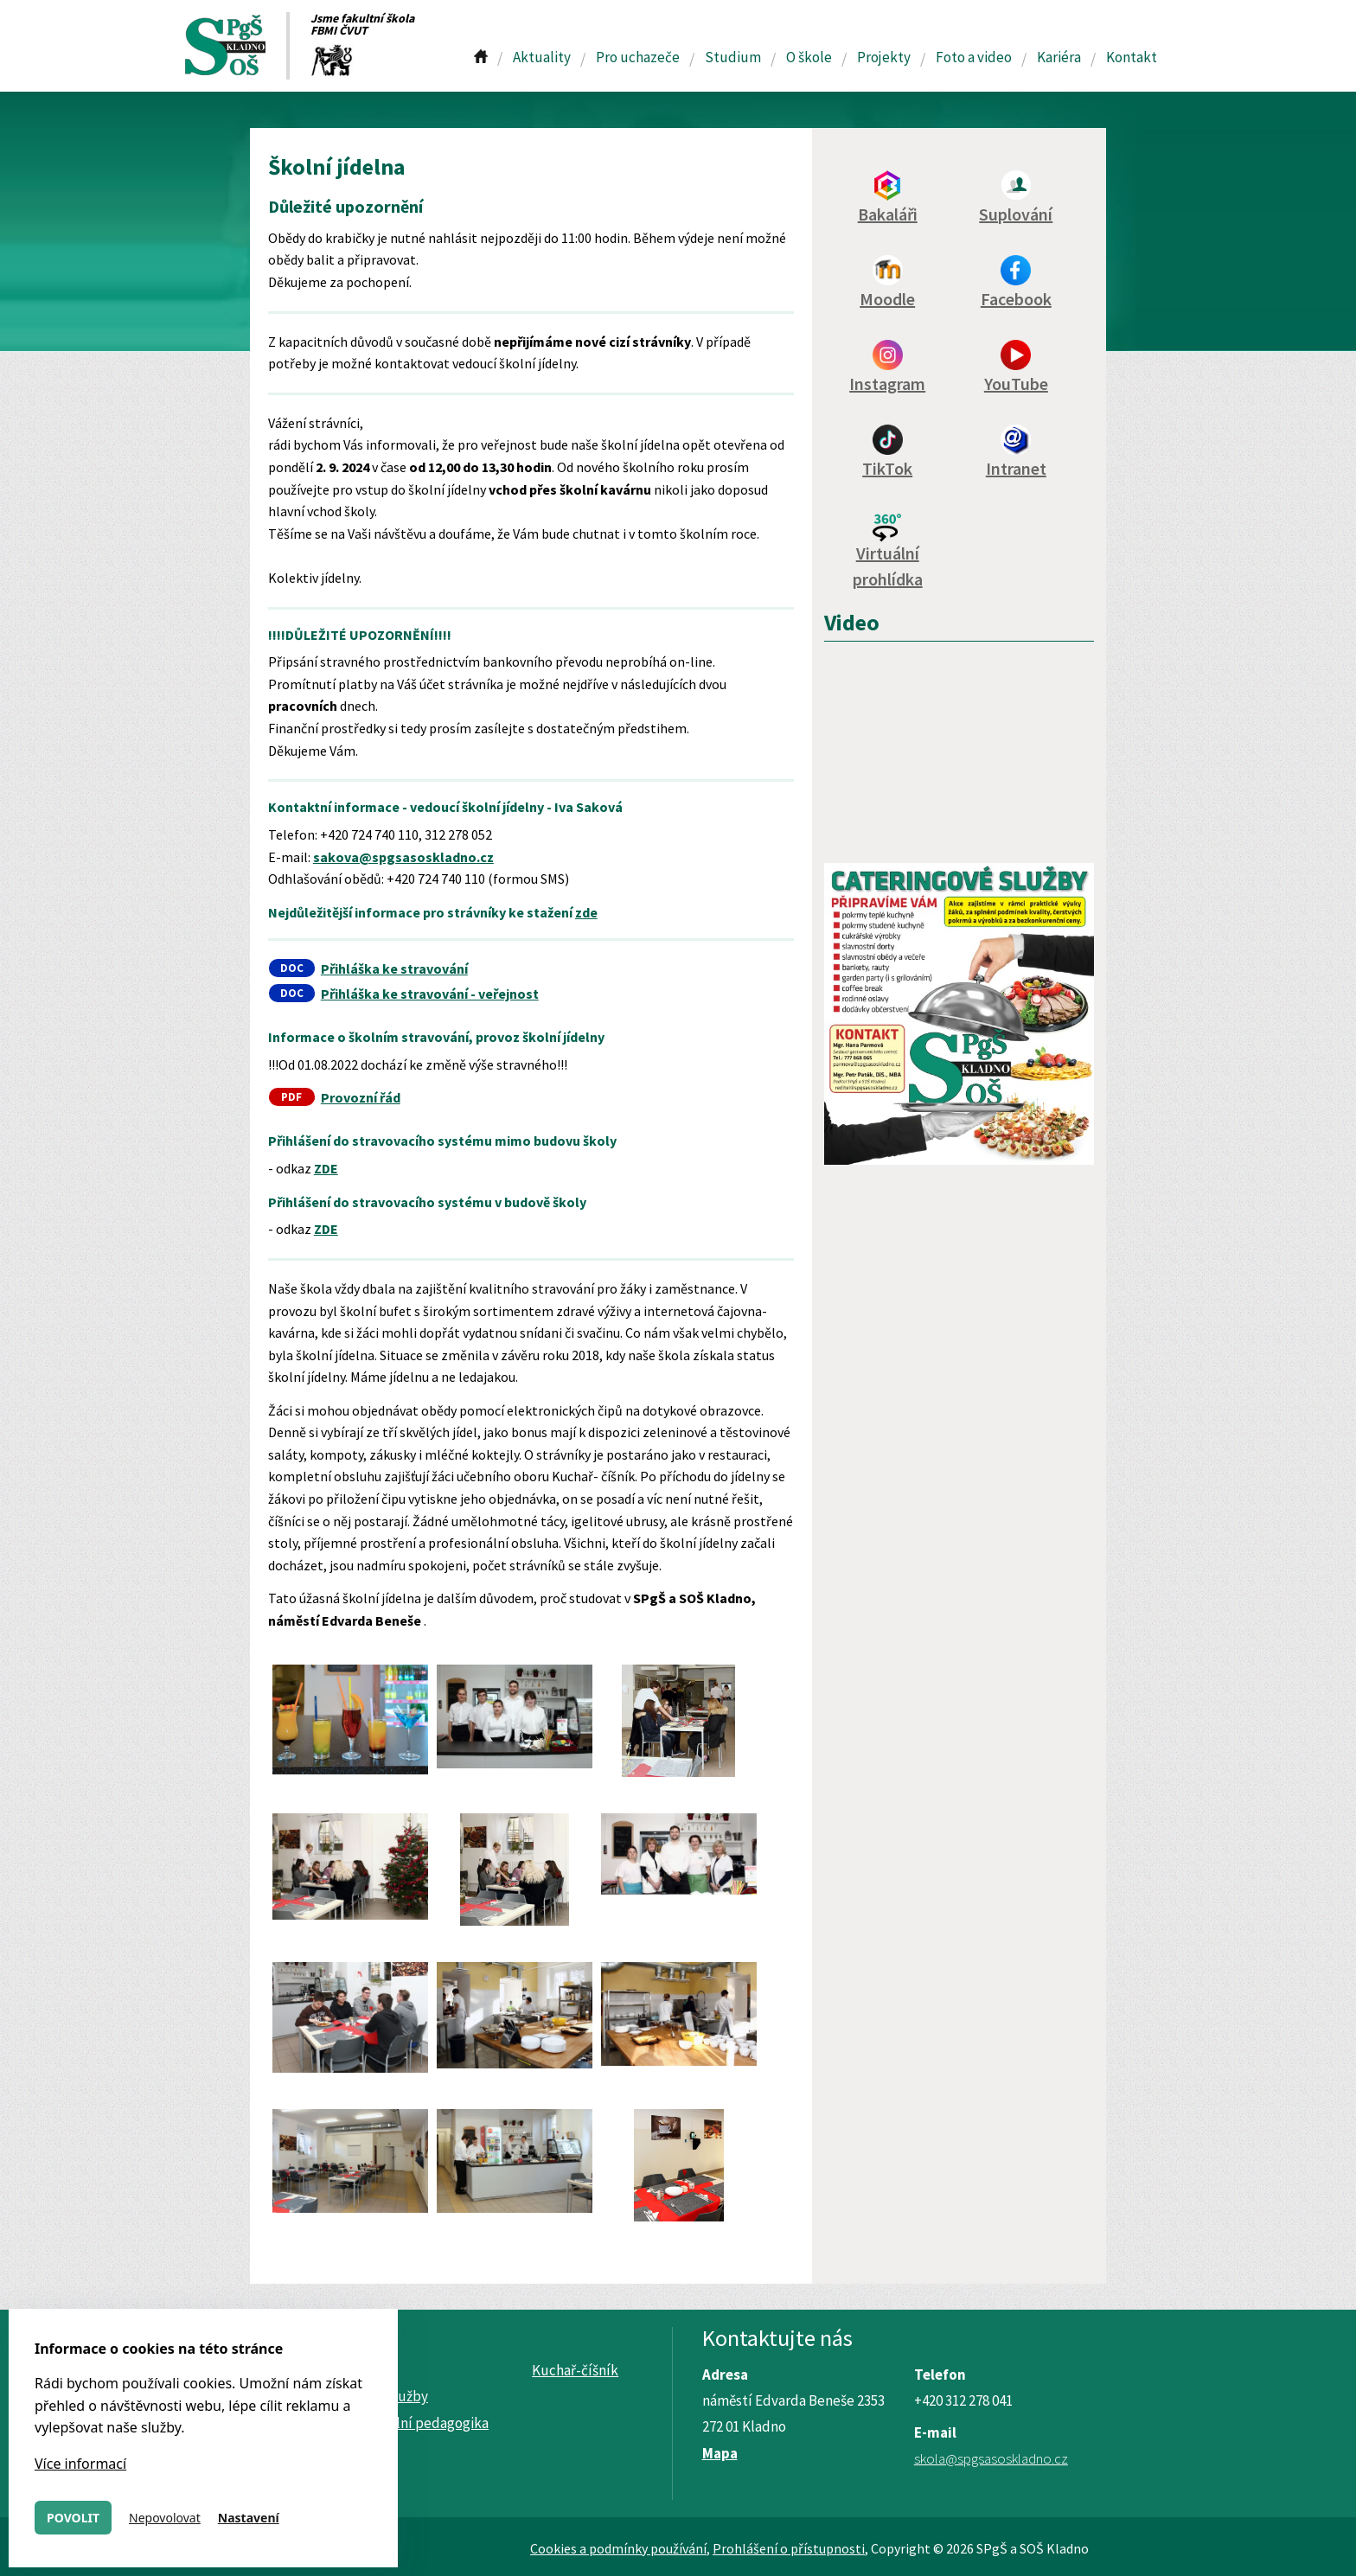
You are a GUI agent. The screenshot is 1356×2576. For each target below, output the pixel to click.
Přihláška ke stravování (394, 968)
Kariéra (1059, 57)
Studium (733, 57)
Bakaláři (888, 214)
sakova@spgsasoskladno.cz (403, 857)
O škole (809, 57)
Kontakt (1131, 57)
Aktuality (542, 57)
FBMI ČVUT (339, 30)
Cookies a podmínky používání (618, 2548)
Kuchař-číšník (575, 2370)
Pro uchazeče (638, 57)
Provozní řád (360, 1097)
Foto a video (974, 57)
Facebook (1016, 299)
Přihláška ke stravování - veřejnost (430, 993)
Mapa (720, 2453)
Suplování (1015, 214)
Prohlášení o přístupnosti (789, 2548)
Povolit (73, 2517)
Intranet (1016, 468)
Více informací (80, 2463)
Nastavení (248, 2517)
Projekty (884, 57)
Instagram (887, 383)
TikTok (887, 468)
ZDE (326, 1168)
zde (586, 912)
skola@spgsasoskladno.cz (991, 2458)
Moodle (887, 299)
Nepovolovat (165, 2517)
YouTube (1016, 383)
